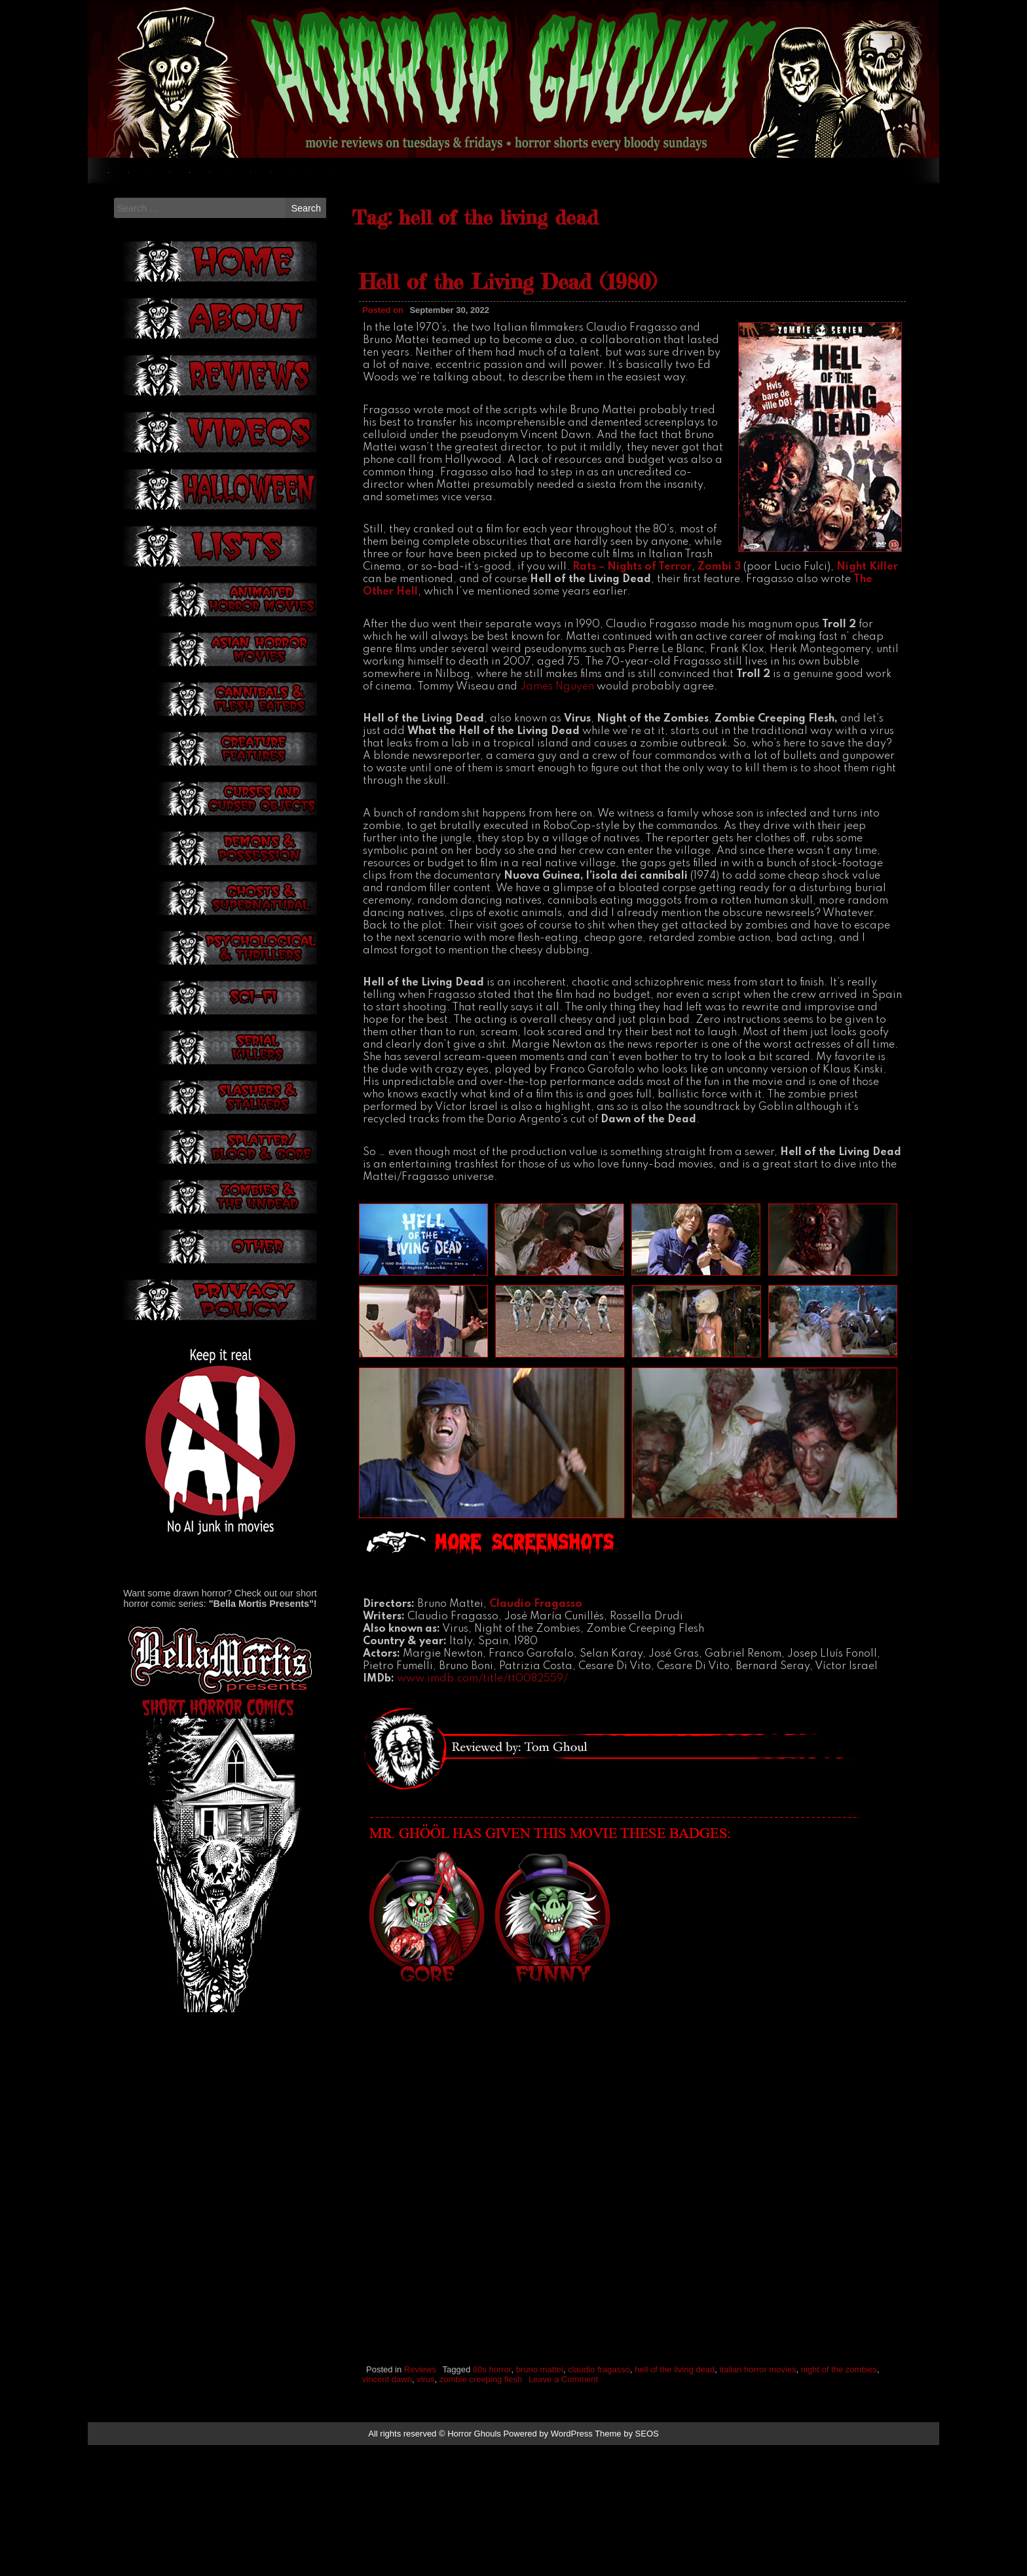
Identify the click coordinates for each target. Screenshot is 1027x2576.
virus (425, 2511)
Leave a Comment (563, 2511)
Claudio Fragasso (535, 1736)
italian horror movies (757, 2501)
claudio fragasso (599, 2501)
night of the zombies (839, 2501)
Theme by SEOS (627, 2564)
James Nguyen (557, 818)
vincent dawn (387, 2511)
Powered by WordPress (547, 2564)
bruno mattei (539, 2501)
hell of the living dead (675, 2501)
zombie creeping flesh (480, 2511)
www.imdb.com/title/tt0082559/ (482, 1810)
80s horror (492, 2501)
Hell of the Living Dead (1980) (507, 413)
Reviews (420, 2501)
